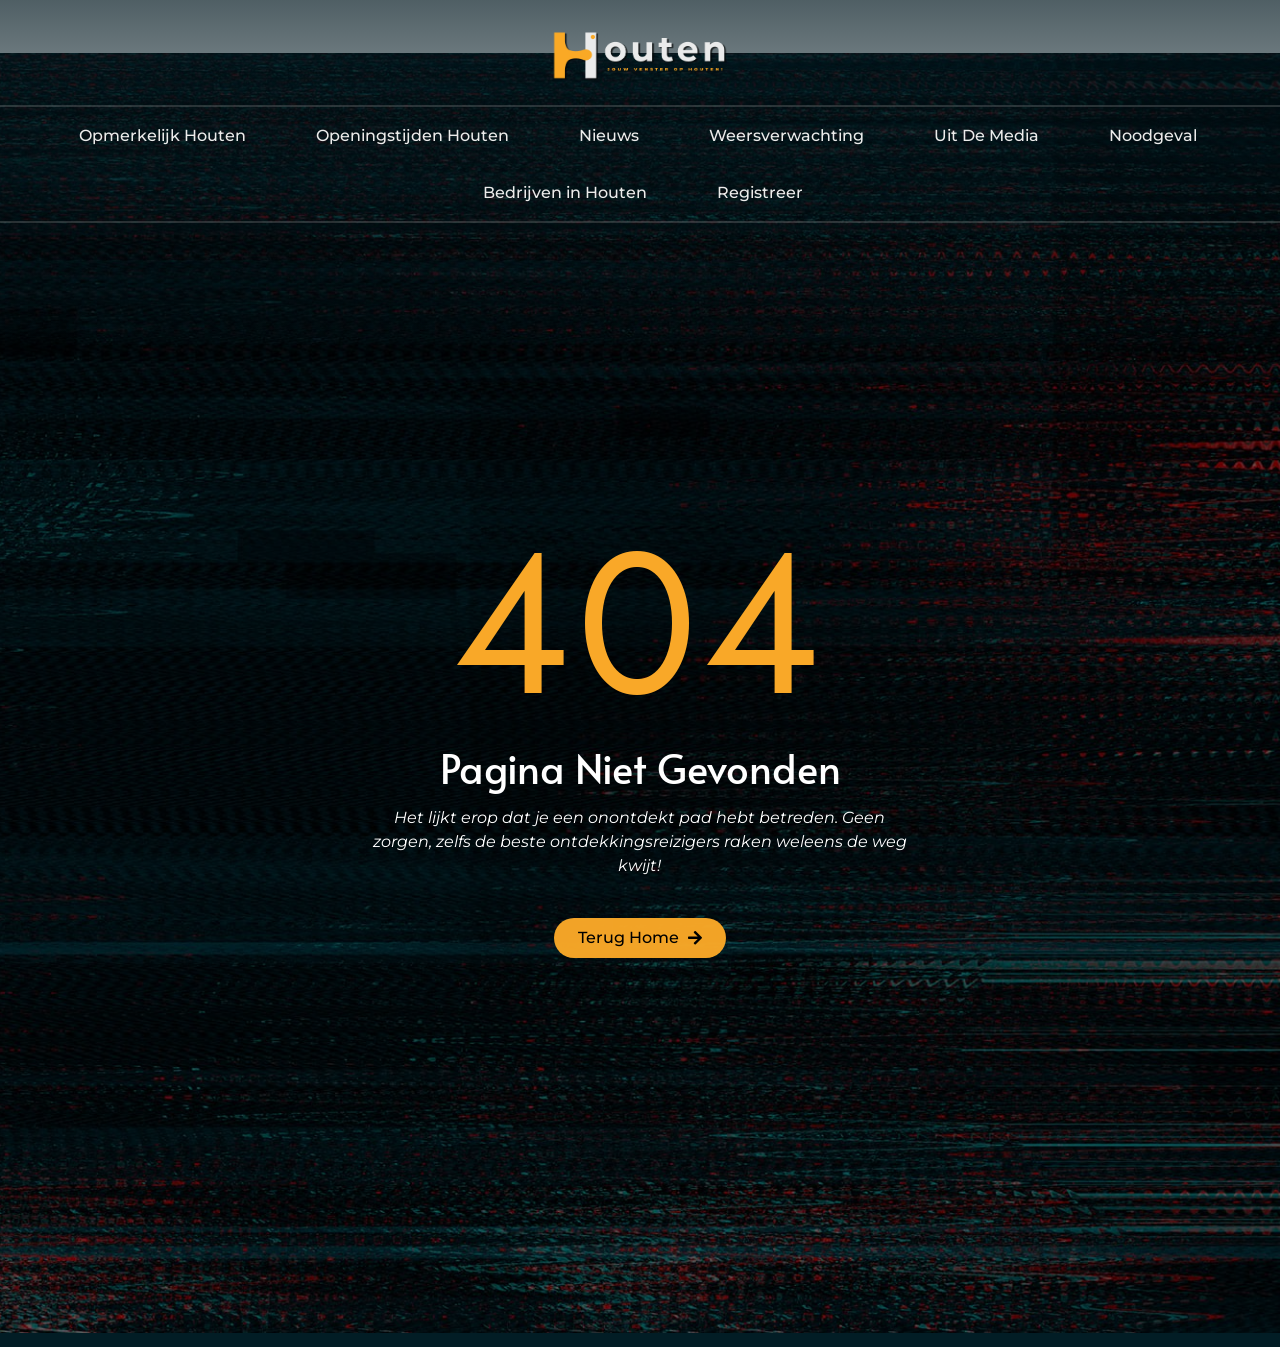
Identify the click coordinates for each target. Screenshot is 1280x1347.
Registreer (760, 192)
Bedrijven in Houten (565, 192)
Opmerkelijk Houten (162, 135)
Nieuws (609, 135)
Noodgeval (1153, 135)
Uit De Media (986, 135)
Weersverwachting (786, 135)
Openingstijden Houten (412, 135)
